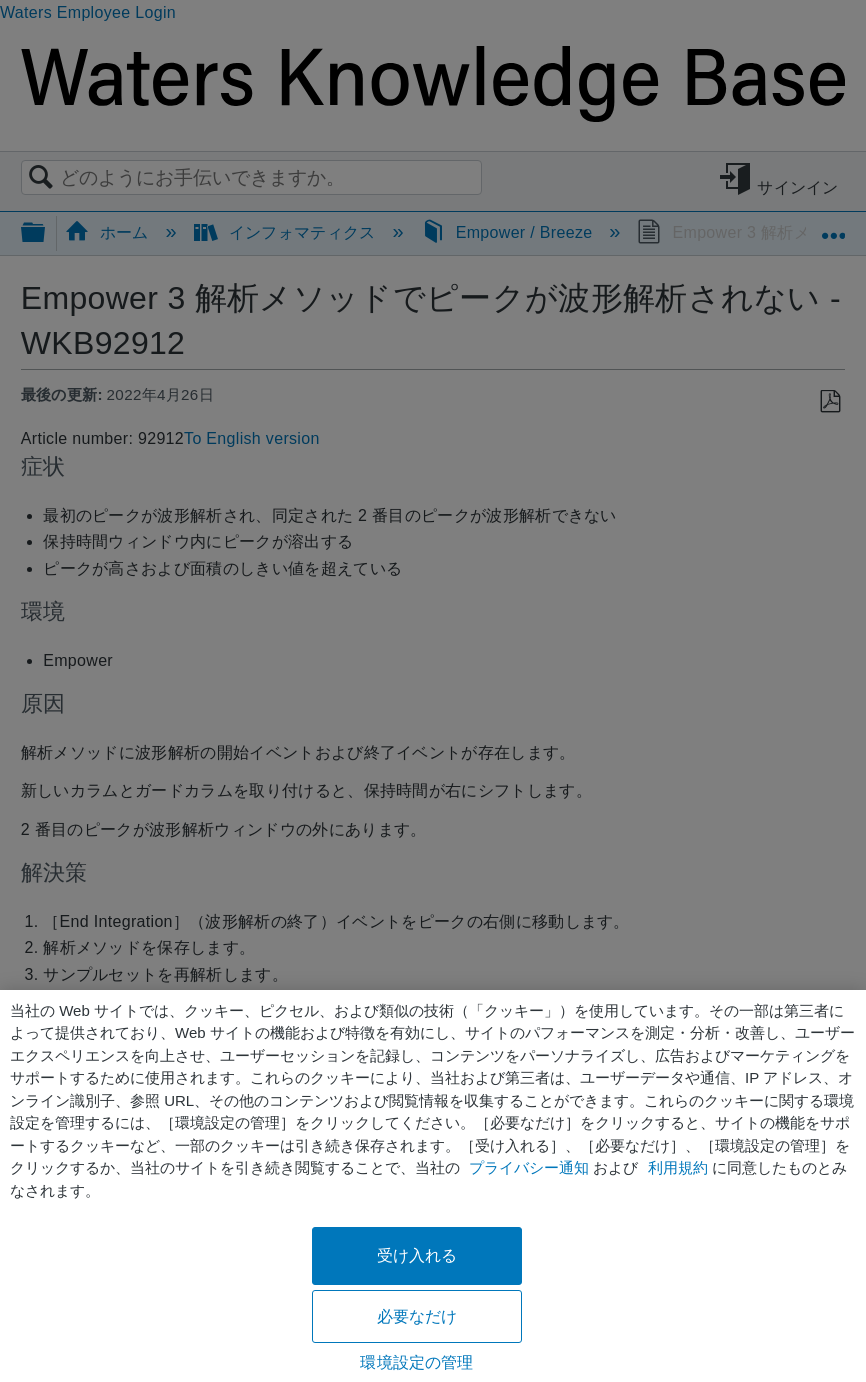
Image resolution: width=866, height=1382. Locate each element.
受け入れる (417, 1255)
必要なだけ (417, 1316)
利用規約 (678, 1167)
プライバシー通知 (529, 1167)
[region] (433, 1186)
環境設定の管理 (416, 1362)
